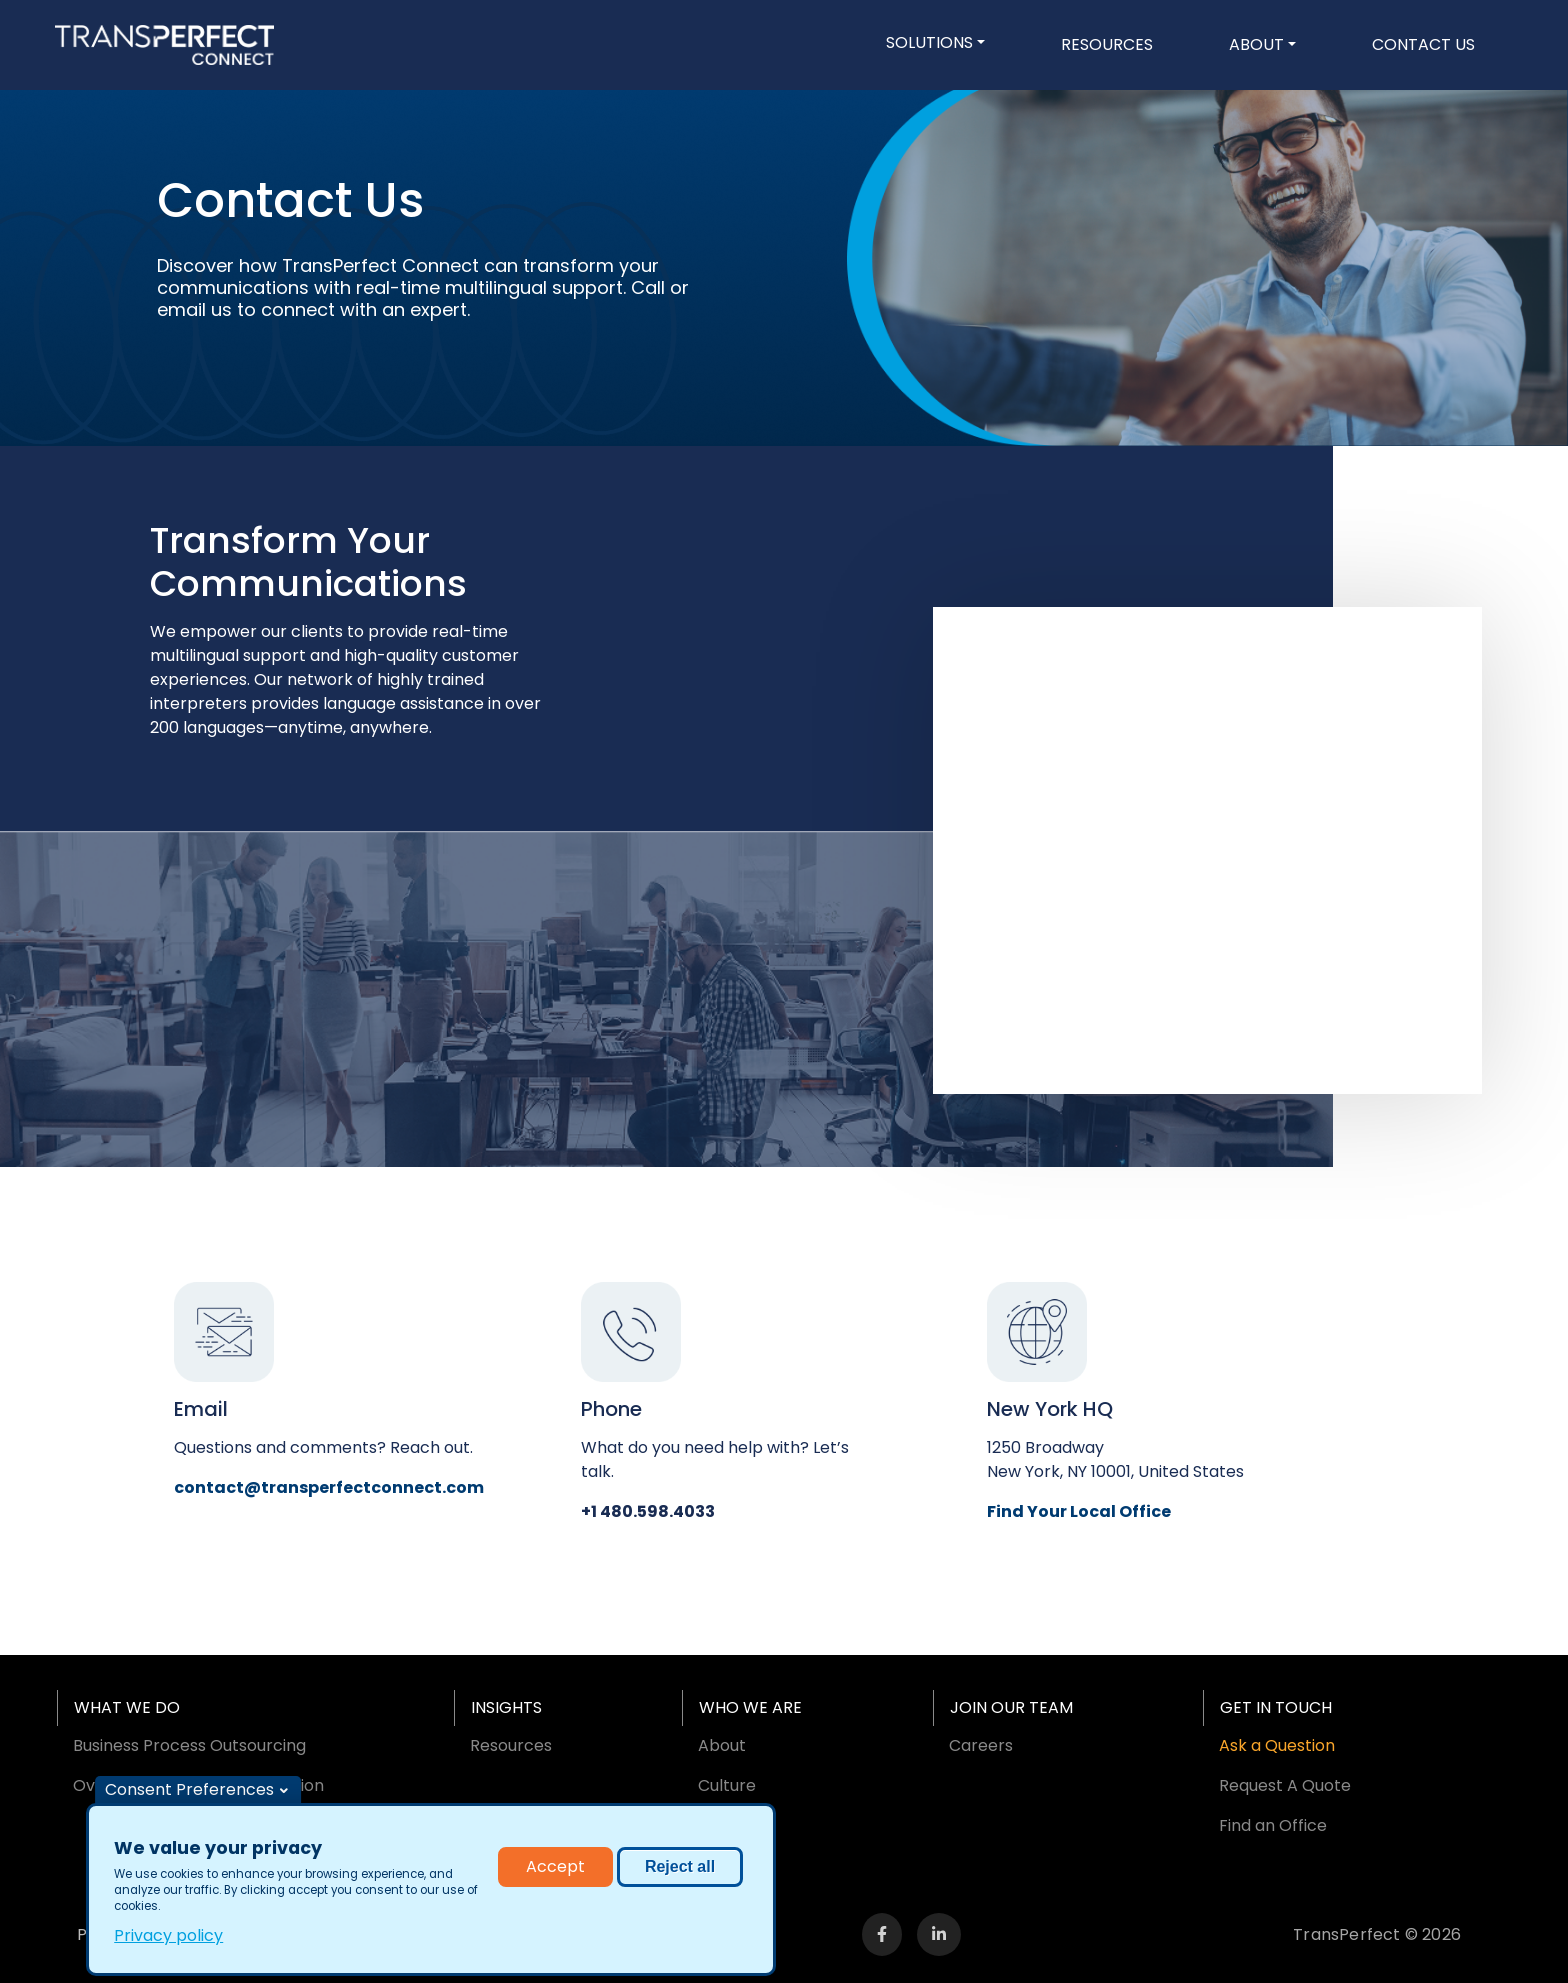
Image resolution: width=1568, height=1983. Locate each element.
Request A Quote (1285, 1785)
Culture (727, 1785)
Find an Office (1273, 1825)
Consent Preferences (189, 1793)
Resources (1107, 44)
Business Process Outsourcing (189, 1745)
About (1256, 44)
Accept (555, 1870)
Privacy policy (168, 1939)
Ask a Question (1277, 1745)
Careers (981, 1745)
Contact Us (1423, 44)
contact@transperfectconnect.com (329, 1487)
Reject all (680, 1870)
